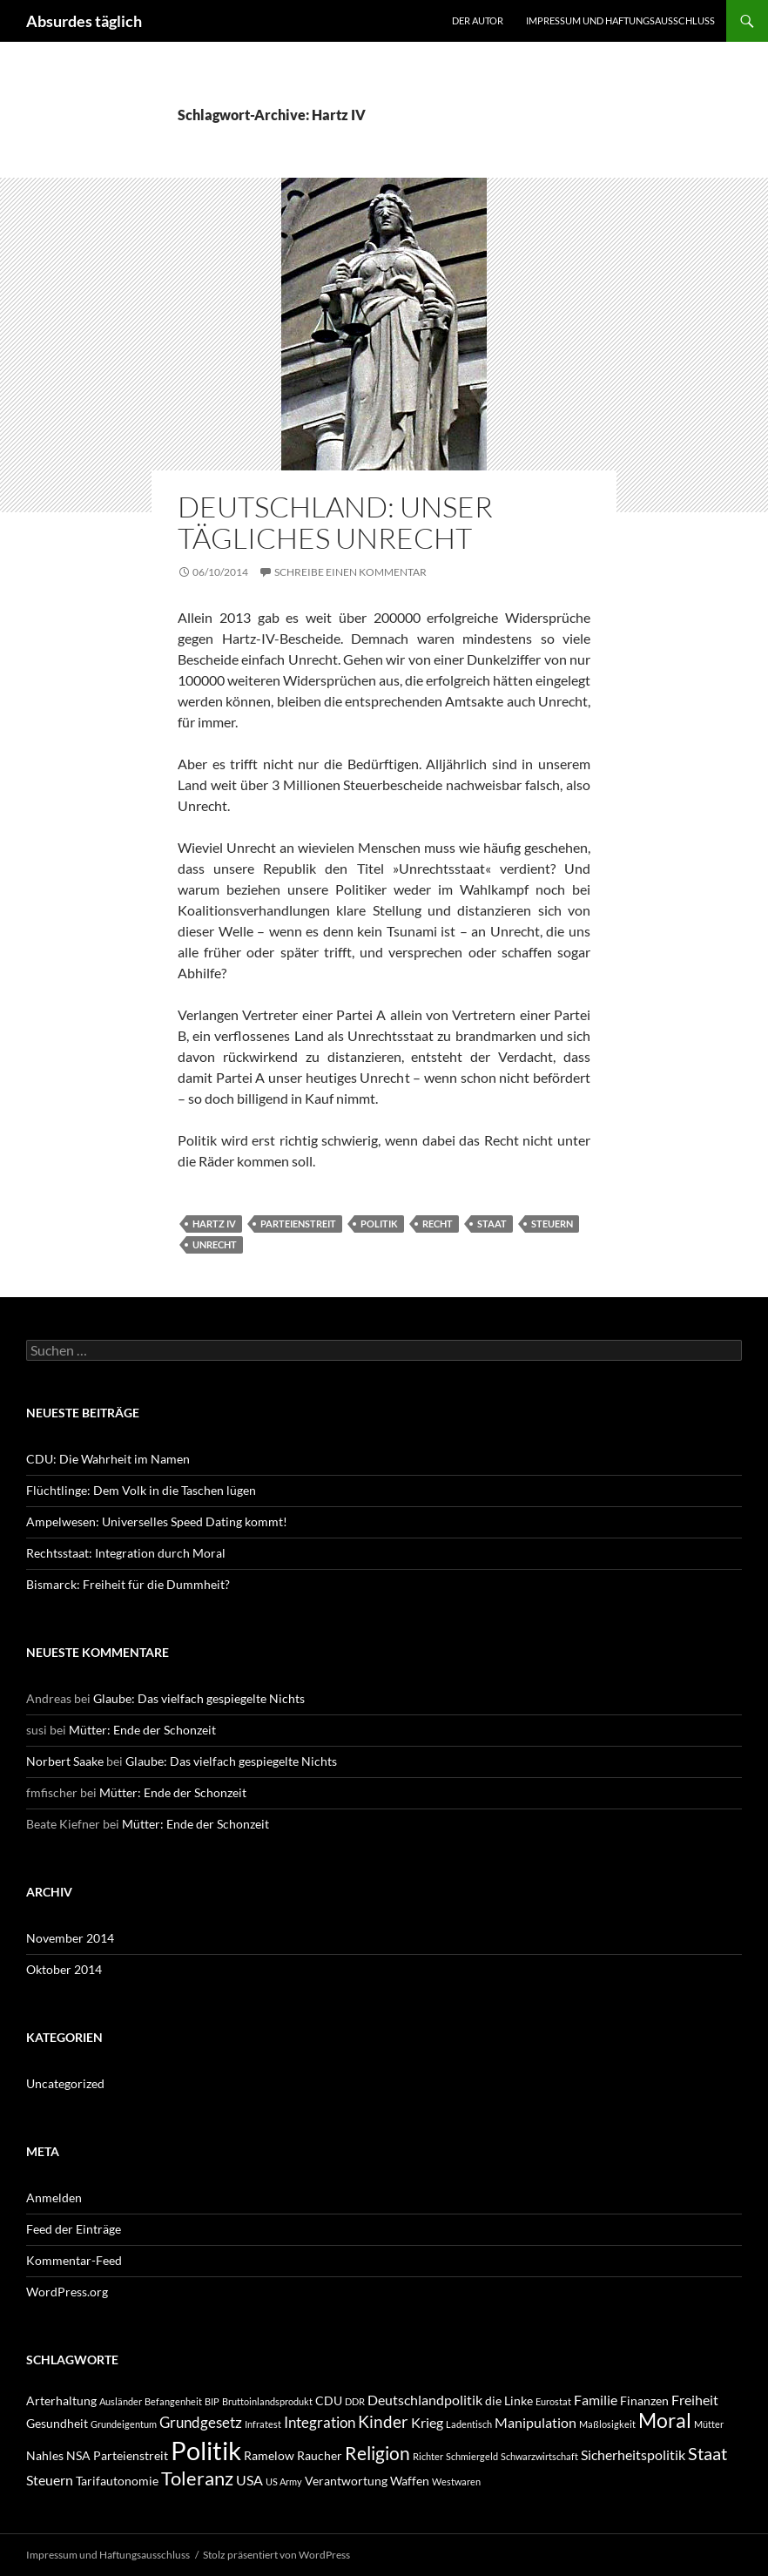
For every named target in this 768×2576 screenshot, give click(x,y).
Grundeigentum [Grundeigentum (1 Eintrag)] (124, 2424)
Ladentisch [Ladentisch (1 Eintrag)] (469, 2424)
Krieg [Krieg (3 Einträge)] (427, 2422)
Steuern (552, 1223)
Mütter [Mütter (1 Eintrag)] (709, 2424)
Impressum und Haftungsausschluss (620, 20)
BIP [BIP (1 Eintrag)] (212, 2401)
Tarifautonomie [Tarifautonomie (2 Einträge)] (117, 2480)
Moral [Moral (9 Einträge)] (664, 2420)
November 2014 (70, 1937)
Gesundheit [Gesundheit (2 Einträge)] (57, 2423)
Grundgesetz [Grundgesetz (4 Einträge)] (200, 2422)
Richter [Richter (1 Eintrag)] (428, 2456)
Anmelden (54, 2197)
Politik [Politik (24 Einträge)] (206, 2450)
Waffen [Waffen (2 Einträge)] (409, 2480)
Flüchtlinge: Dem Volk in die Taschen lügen (141, 1490)
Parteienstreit (298, 1223)
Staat (492, 1223)
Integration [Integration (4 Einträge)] (319, 2422)
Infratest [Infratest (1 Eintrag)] (263, 2424)
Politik (379, 1223)
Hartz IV (214, 1223)
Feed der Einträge (73, 2228)
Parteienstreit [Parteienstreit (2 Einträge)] (130, 2455)
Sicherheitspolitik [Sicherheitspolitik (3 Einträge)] (633, 2454)
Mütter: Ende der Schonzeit (142, 1729)
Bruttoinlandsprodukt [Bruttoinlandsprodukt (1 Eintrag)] (267, 2401)
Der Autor (477, 20)
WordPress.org (67, 2291)
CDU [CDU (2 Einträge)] (328, 2400)
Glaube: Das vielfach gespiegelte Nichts (199, 1698)
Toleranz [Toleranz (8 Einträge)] (197, 2478)
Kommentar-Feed (74, 2260)
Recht (437, 1223)
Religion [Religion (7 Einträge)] (377, 2453)
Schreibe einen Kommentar (350, 571)
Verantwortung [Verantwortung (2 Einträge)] (346, 2480)
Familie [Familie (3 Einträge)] (595, 2399)
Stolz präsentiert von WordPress (276, 2554)
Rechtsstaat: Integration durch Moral (126, 1552)
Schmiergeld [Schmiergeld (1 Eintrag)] (472, 2456)
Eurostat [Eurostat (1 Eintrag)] (553, 2401)
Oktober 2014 (64, 1969)
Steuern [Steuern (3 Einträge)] (49, 2479)
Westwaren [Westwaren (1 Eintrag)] (456, 2481)
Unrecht (214, 1244)
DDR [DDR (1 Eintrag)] (355, 2401)
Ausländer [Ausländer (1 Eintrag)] (120, 2401)
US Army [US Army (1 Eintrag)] (284, 2481)
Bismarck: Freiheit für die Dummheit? (128, 1584)
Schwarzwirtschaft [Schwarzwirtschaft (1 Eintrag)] (539, 2456)
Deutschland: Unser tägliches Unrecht (335, 522)
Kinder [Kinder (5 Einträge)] (383, 2421)
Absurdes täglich (84, 20)
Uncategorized (65, 2083)
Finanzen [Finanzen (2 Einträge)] (644, 2400)
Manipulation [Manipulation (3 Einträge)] (535, 2422)
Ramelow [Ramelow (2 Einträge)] (269, 2455)
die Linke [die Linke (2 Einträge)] (509, 2400)
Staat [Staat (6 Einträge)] (707, 2453)
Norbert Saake (65, 1761)
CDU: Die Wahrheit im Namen (108, 1458)
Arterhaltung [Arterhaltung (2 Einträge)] (61, 2400)
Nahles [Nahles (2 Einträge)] (45, 2455)
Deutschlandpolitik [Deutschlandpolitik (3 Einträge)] (424, 2399)
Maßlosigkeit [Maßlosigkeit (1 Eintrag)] (607, 2424)
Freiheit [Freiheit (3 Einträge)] (694, 2399)
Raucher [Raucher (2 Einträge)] (319, 2455)
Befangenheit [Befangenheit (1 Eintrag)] (173, 2401)
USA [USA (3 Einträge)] (249, 2479)
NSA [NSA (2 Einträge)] (78, 2455)
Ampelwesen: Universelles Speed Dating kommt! (156, 1521)
